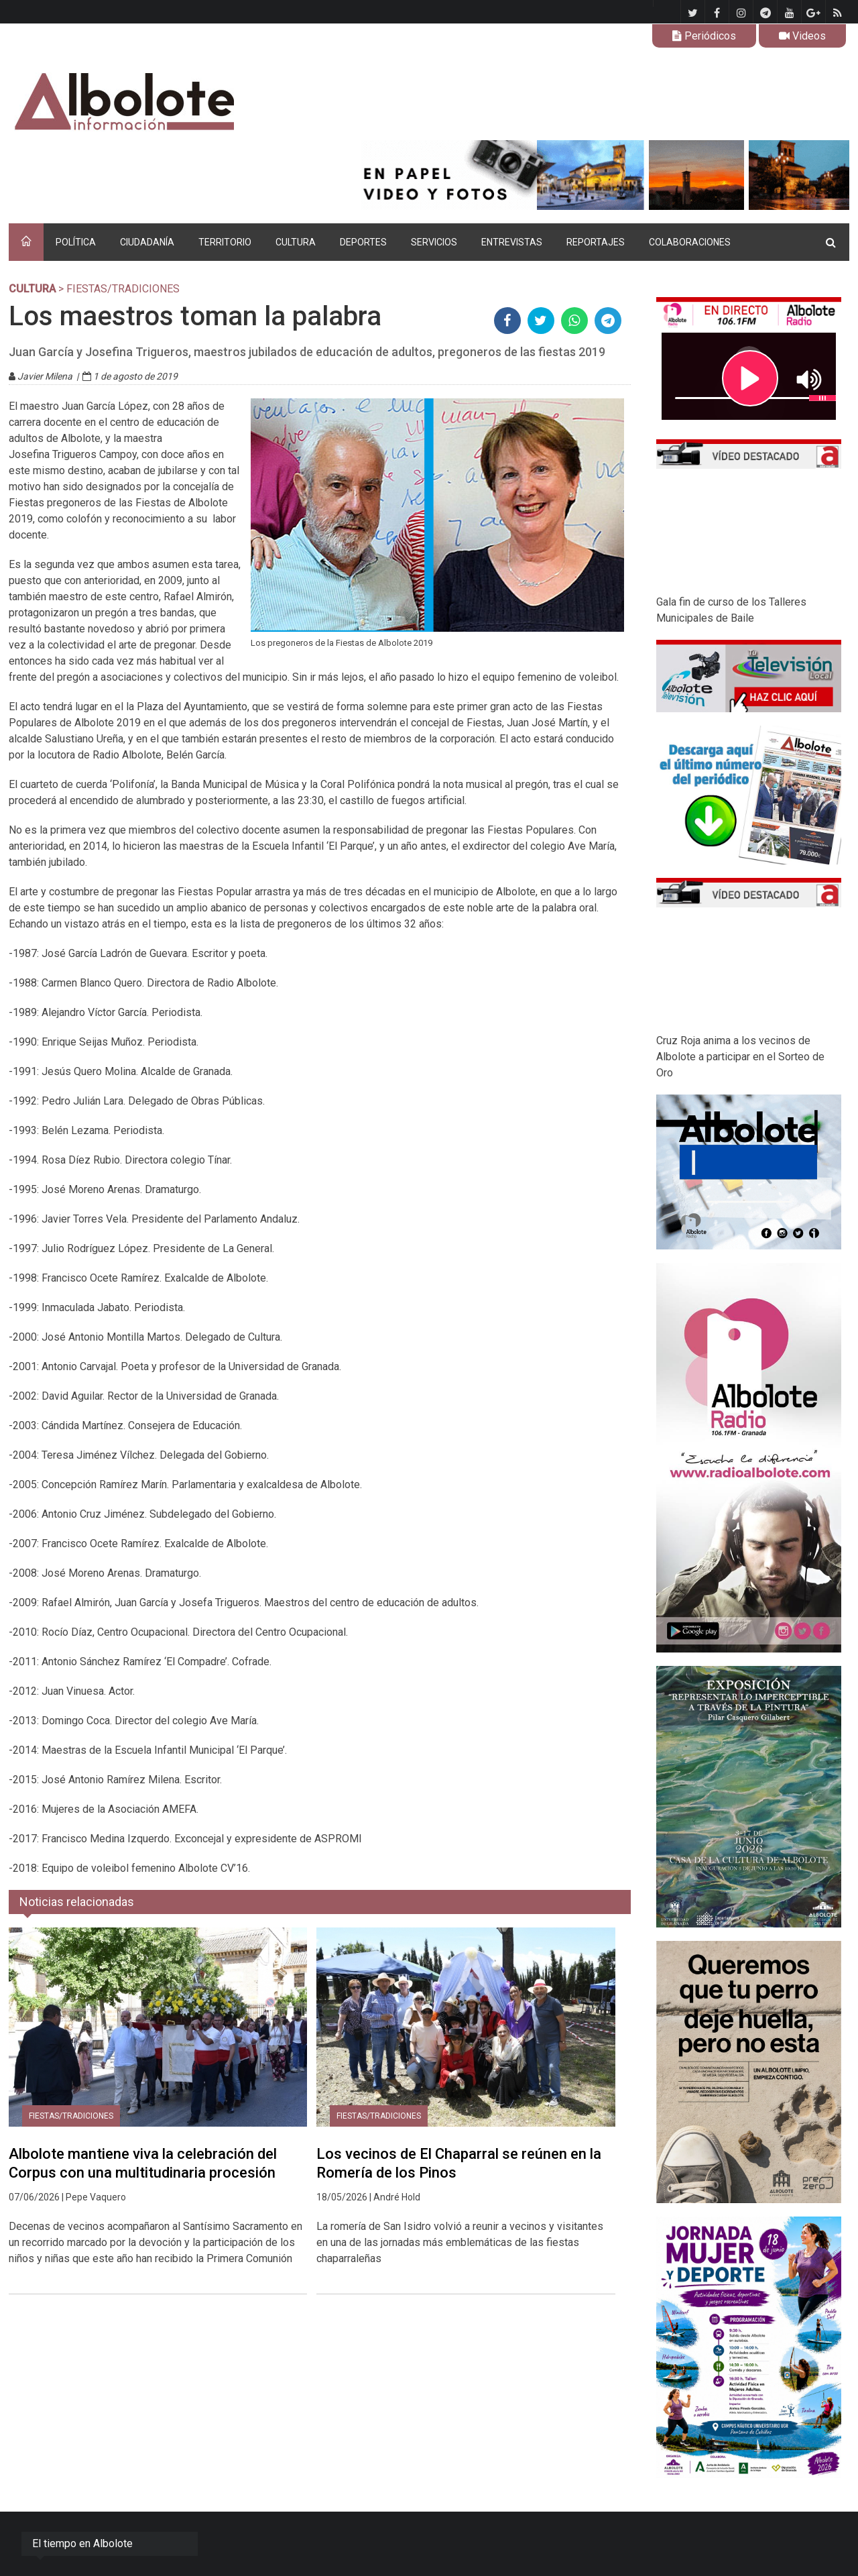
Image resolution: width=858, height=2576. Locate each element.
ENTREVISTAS (511, 242)
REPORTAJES (595, 242)
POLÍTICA (76, 242)
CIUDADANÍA (147, 242)
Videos (802, 36)
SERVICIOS (434, 242)
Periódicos (704, 36)
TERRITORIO (224, 242)
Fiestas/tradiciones (71, 2116)
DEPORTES (363, 242)
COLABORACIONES (690, 242)
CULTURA (295, 242)
